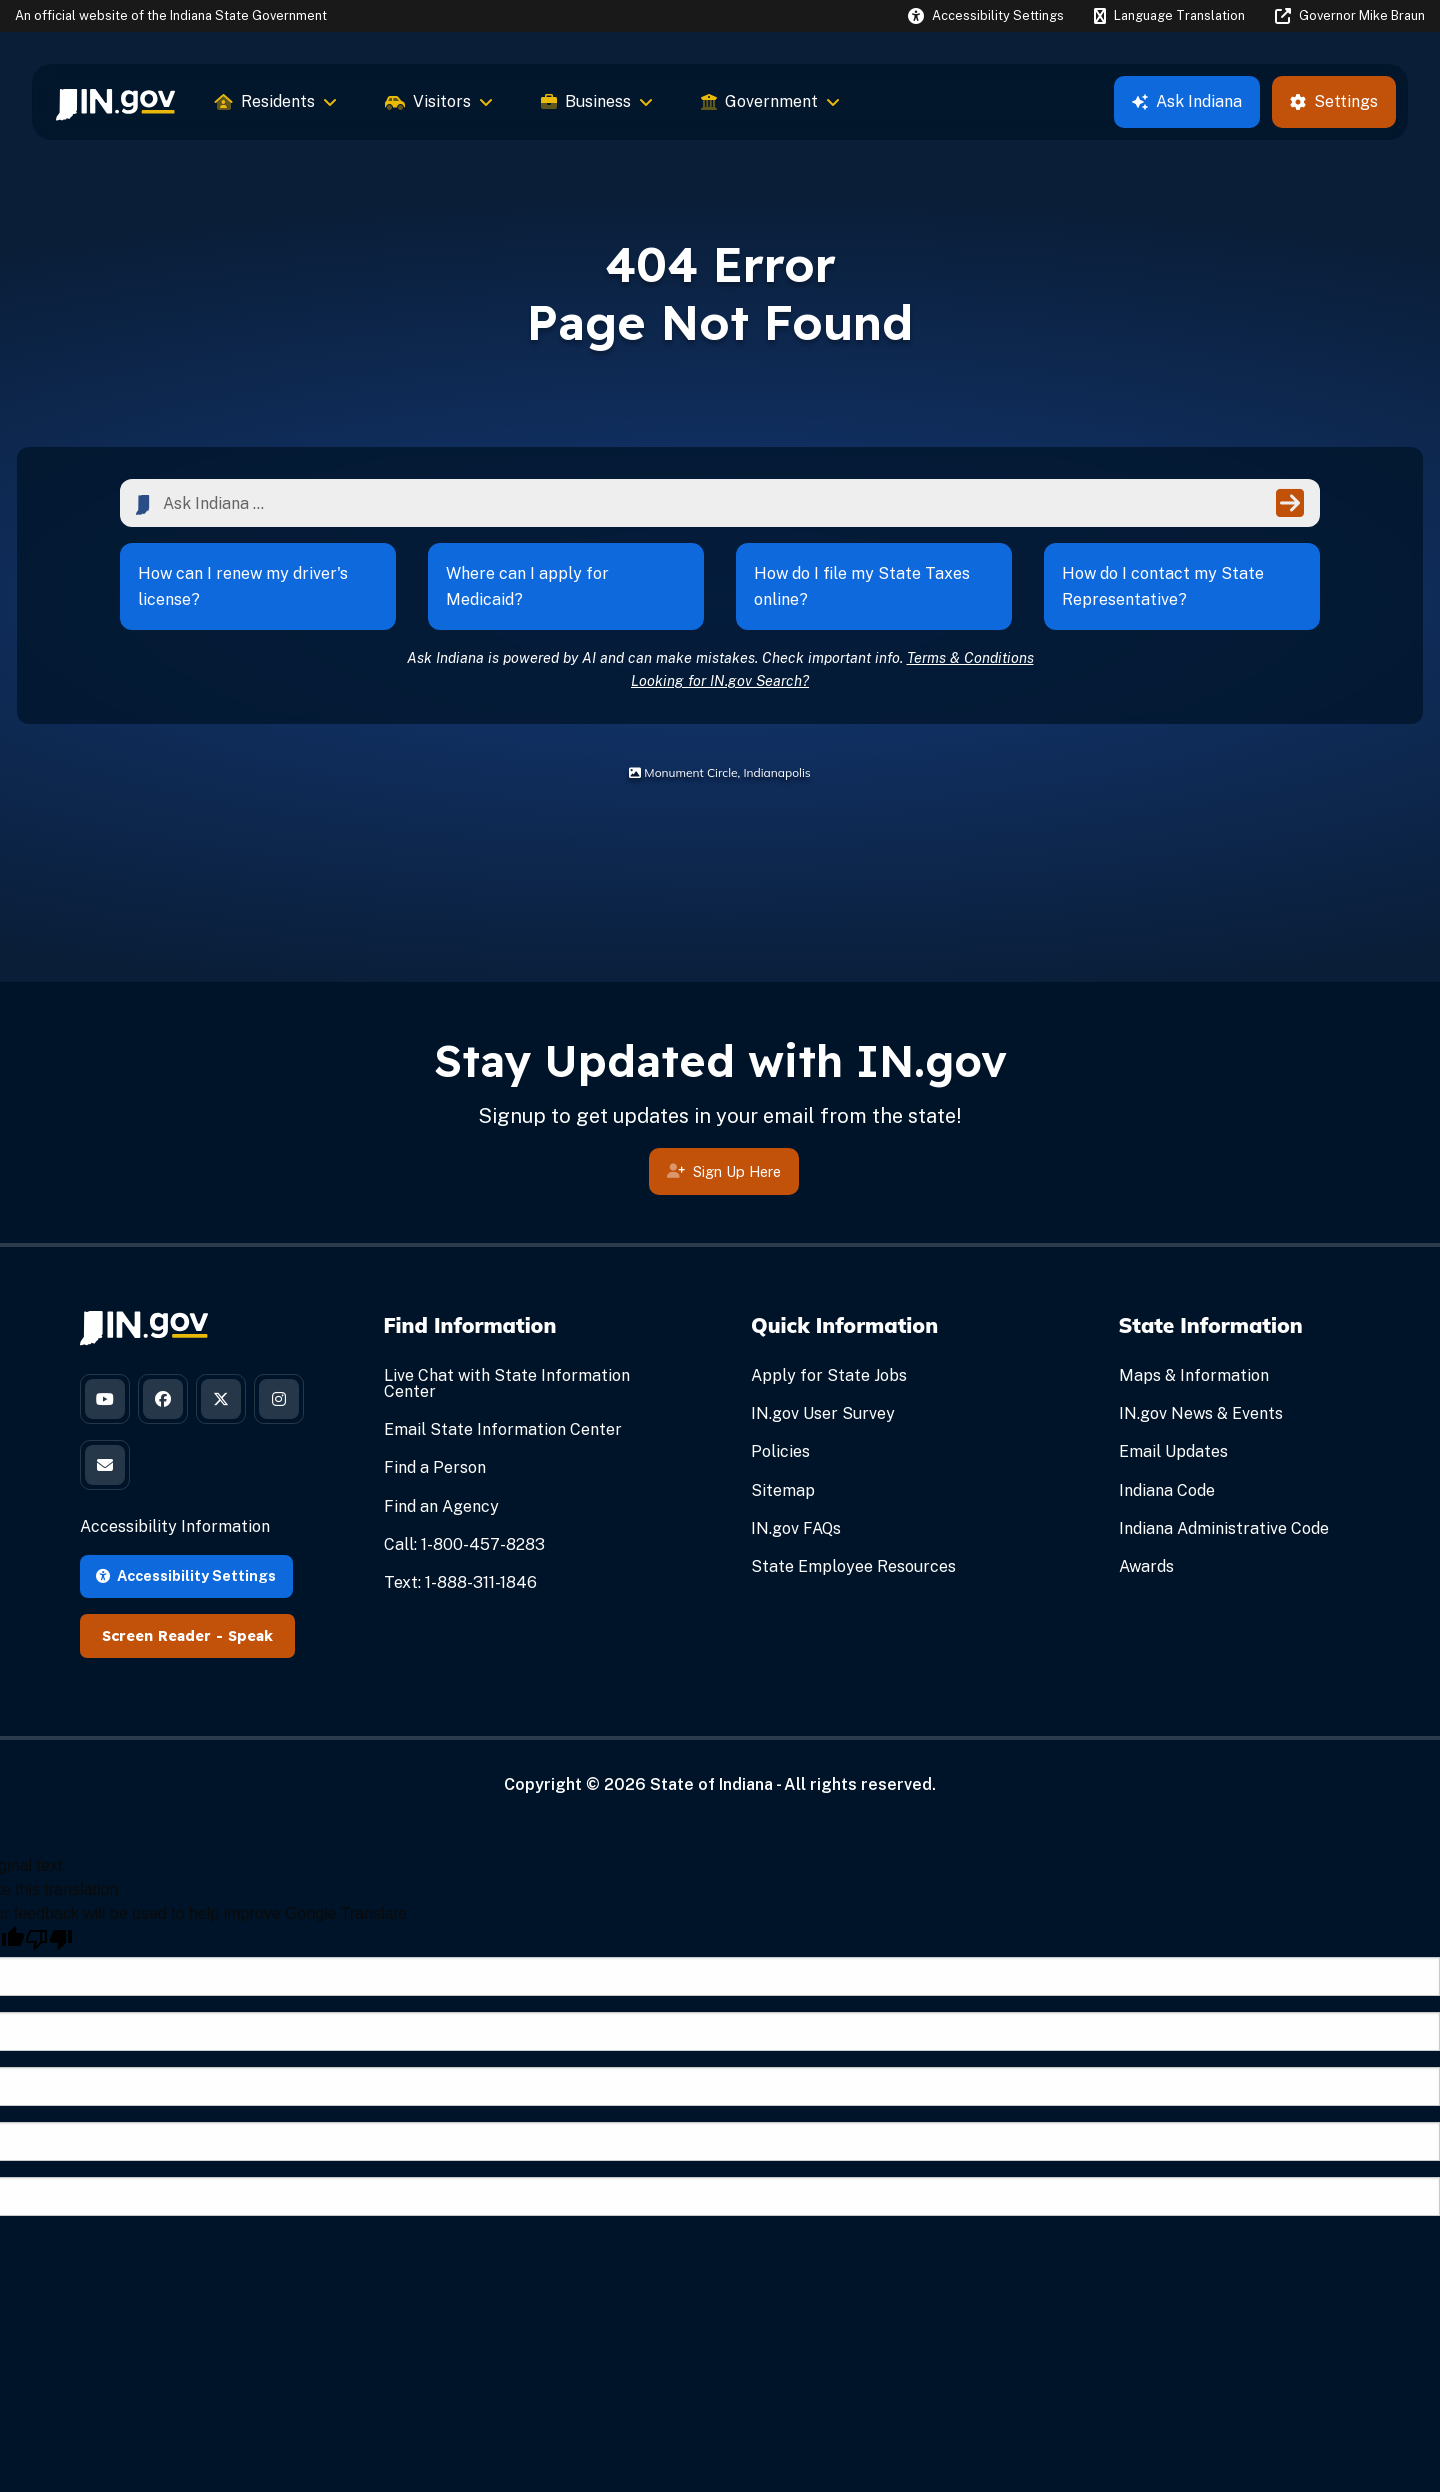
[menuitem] (115, 102)
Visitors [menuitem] (439, 101)
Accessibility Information (175, 1526)
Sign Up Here (724, 1174)
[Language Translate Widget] (1169, 16)
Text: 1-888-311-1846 (460, 1582)
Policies (780, 1451)
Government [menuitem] (770, 101)
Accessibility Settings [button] (186, 1575)
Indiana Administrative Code (1224, 1528)
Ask (1187, 101)
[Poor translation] (49, 1939)
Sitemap (783, 1490)
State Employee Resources (853, 1566)
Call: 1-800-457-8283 (464, 1544)
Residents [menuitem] (276, 101)
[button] (986, 15)
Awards (1146, 1566)
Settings (1334, 101)
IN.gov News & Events (1201, 1413)
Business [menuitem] (597, 101)
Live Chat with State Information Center (507, 1383)
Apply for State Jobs (829, 1375)
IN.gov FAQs (796, 1528)
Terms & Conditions (970, 657)
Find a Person (435, 1467)
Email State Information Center (503, 1429)
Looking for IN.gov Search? (720, 680)
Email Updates (1173, 1451)
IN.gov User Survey (823, 1413)
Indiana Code (1167, 1490)
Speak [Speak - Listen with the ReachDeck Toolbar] (250, 1636)
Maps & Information (1194, 1375)
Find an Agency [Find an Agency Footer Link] (441, 1506)
